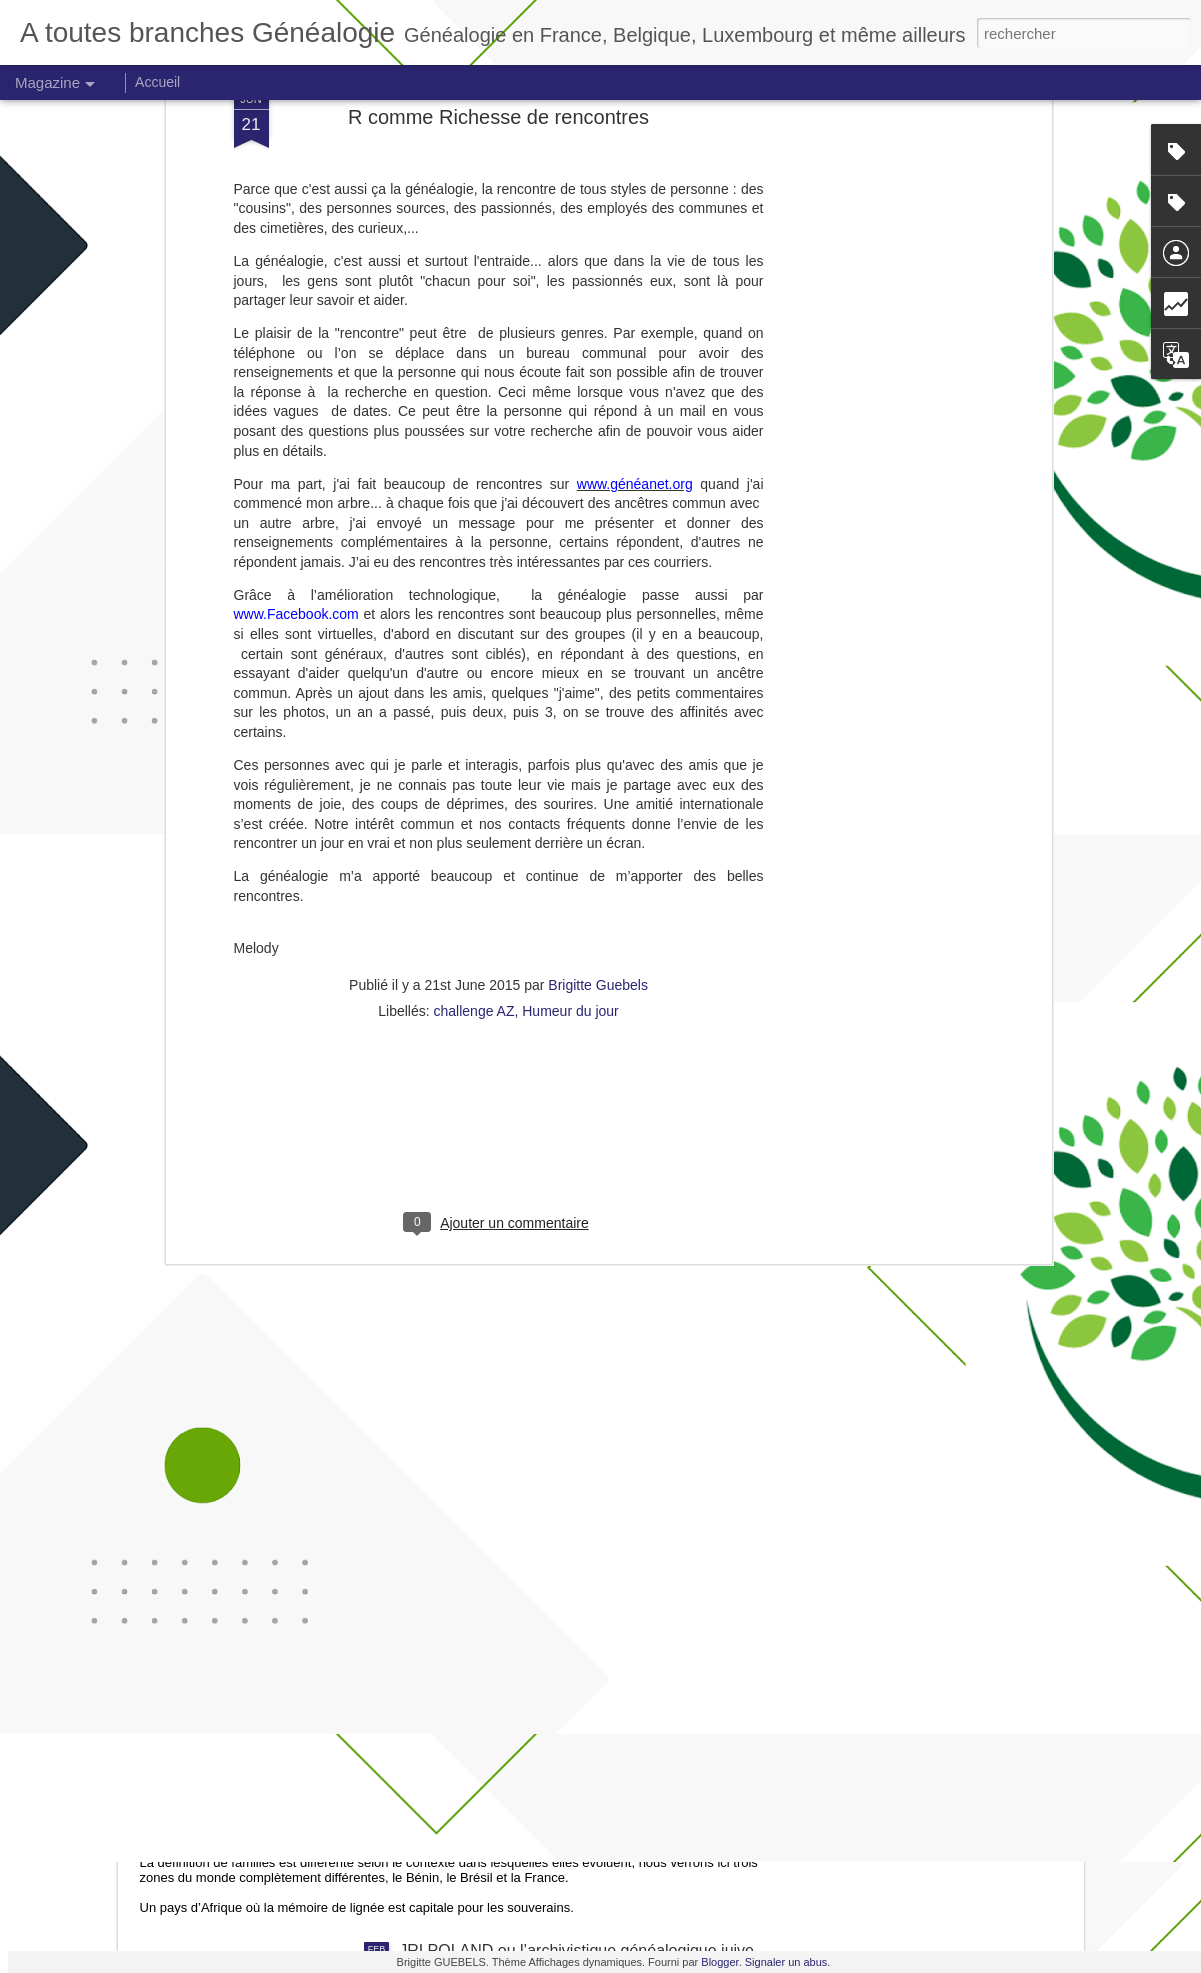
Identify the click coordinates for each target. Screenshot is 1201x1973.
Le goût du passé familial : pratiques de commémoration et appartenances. (440, 1751)
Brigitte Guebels (598, 716)
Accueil (157, 82)
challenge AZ (474, 742)
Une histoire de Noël (471, 1524)
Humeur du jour (570, 742)
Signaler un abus (786, 1962)
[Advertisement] (499, 871)
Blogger (719, 1962)
